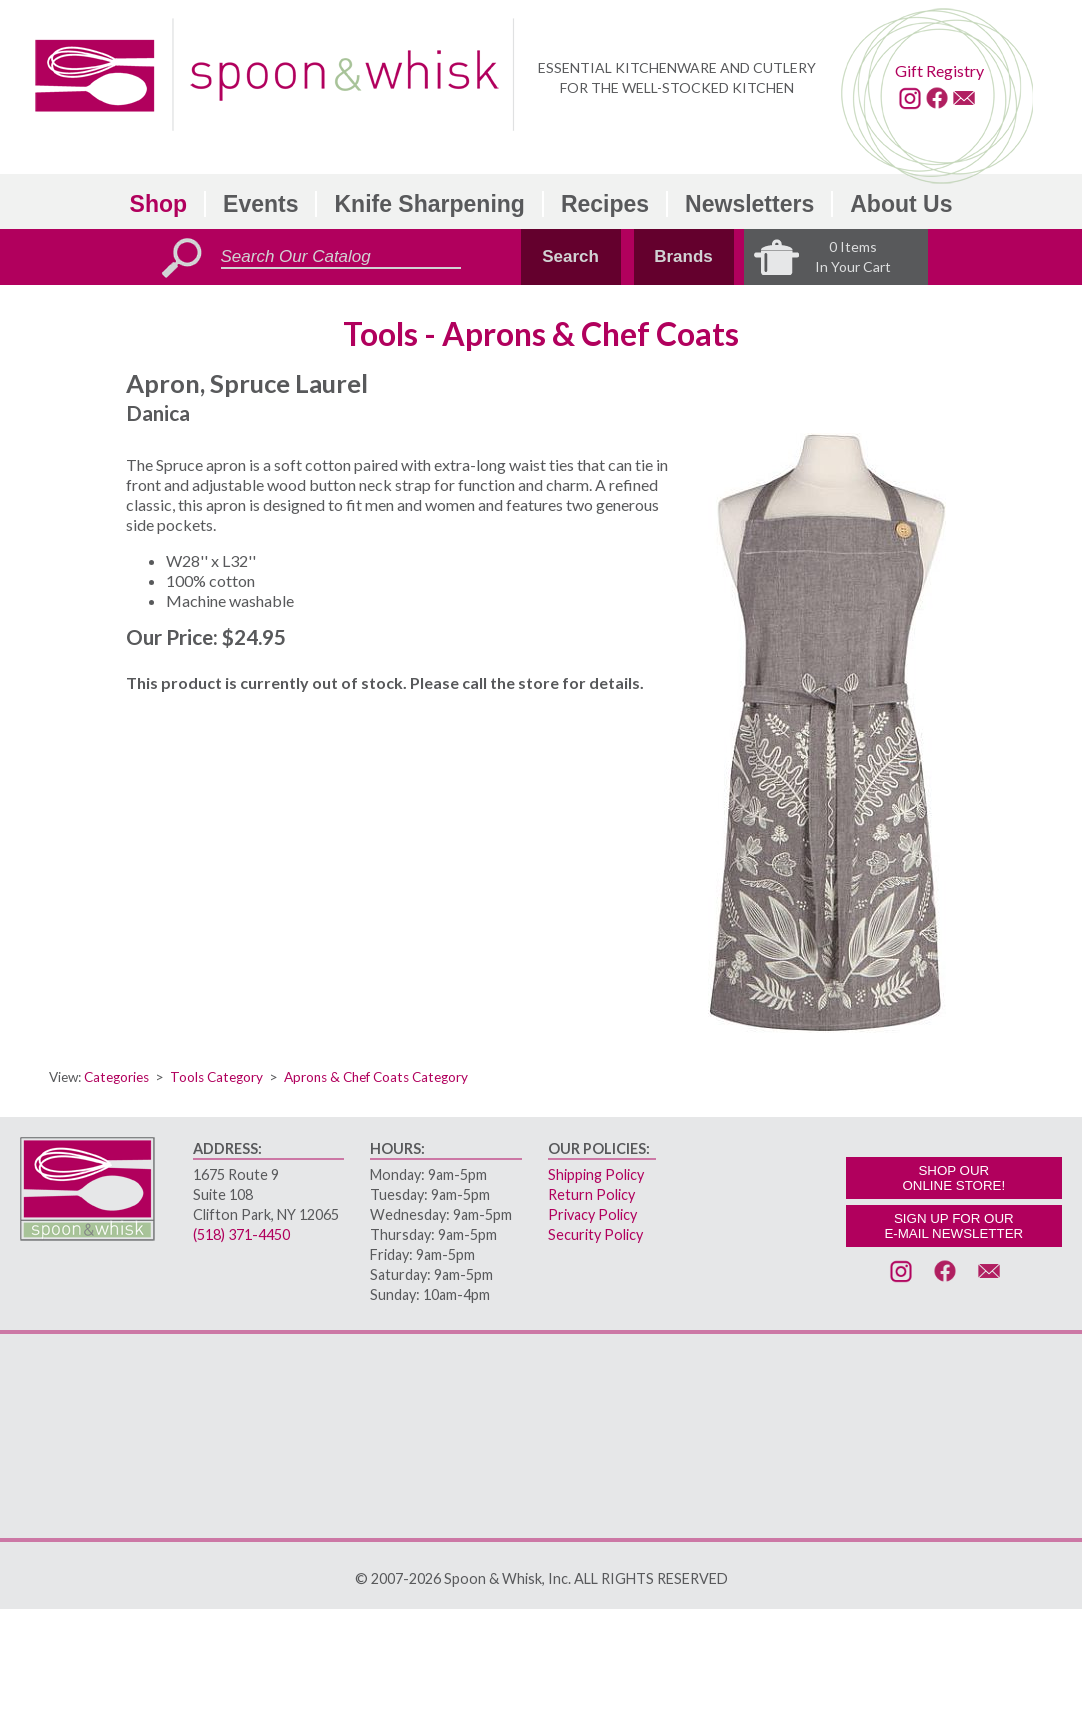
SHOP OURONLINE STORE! (953, 1178)
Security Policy (595, 1234)
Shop (159, 204)
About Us (901, 204)
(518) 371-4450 (241, 1234)
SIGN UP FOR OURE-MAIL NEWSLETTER (953, 1226)
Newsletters (749, 204)
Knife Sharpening (429, 204)
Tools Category (216, 1077)
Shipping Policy (596, 1174)
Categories (116, 1077)
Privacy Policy (592, 1214)
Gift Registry (939, 70)
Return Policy (591, 1194)
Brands (683, 256)
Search (570, 256)
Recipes (605, 204)
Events (260, 204)
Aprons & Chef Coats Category (376, 1077)
